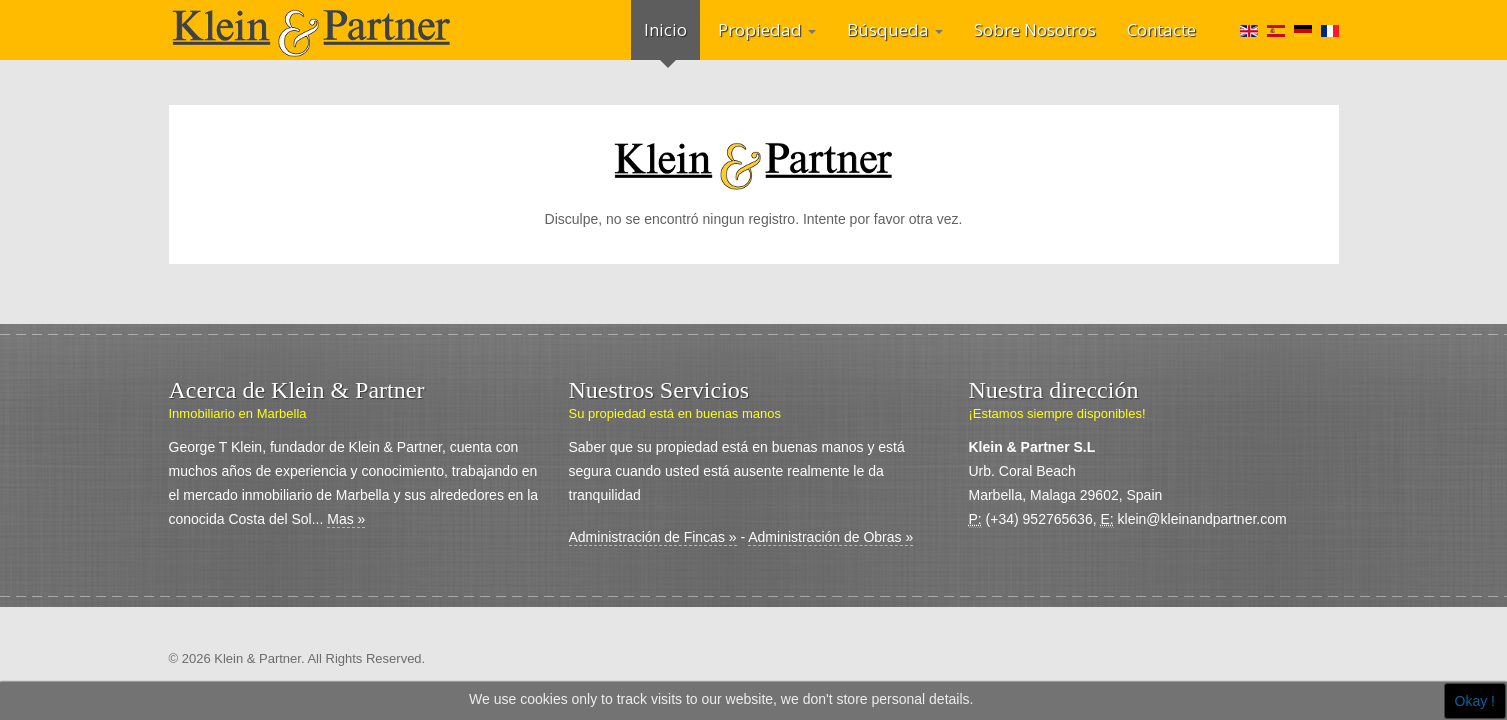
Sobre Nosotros (1035, 29)
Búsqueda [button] (895, 29)
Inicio (665, 29)
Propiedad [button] (767, 29)
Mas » (346, 519)
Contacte (1161, 29)
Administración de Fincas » (653, 537)
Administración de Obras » (830, 537)
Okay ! (1475, 701)
